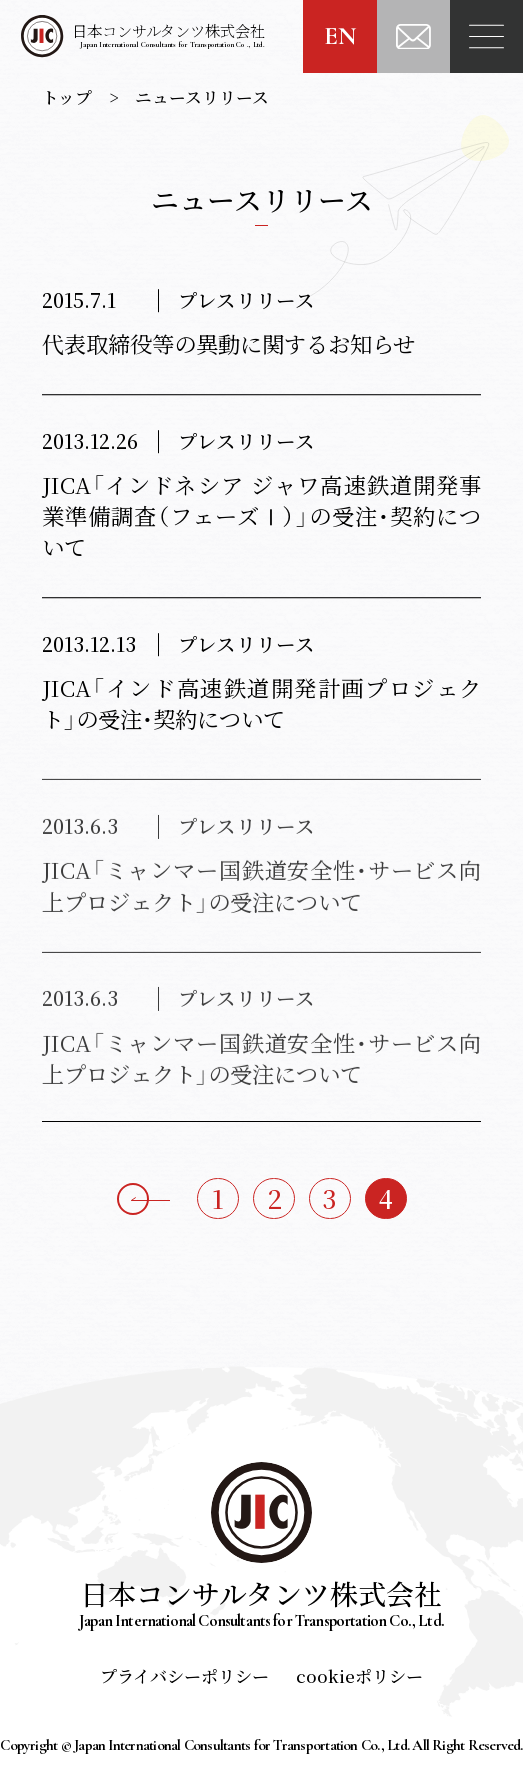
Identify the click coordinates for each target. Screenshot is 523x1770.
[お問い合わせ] (413, 36)
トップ (67, 97)
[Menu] (486, 36)
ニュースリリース (202, 97)
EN (340, 36)
